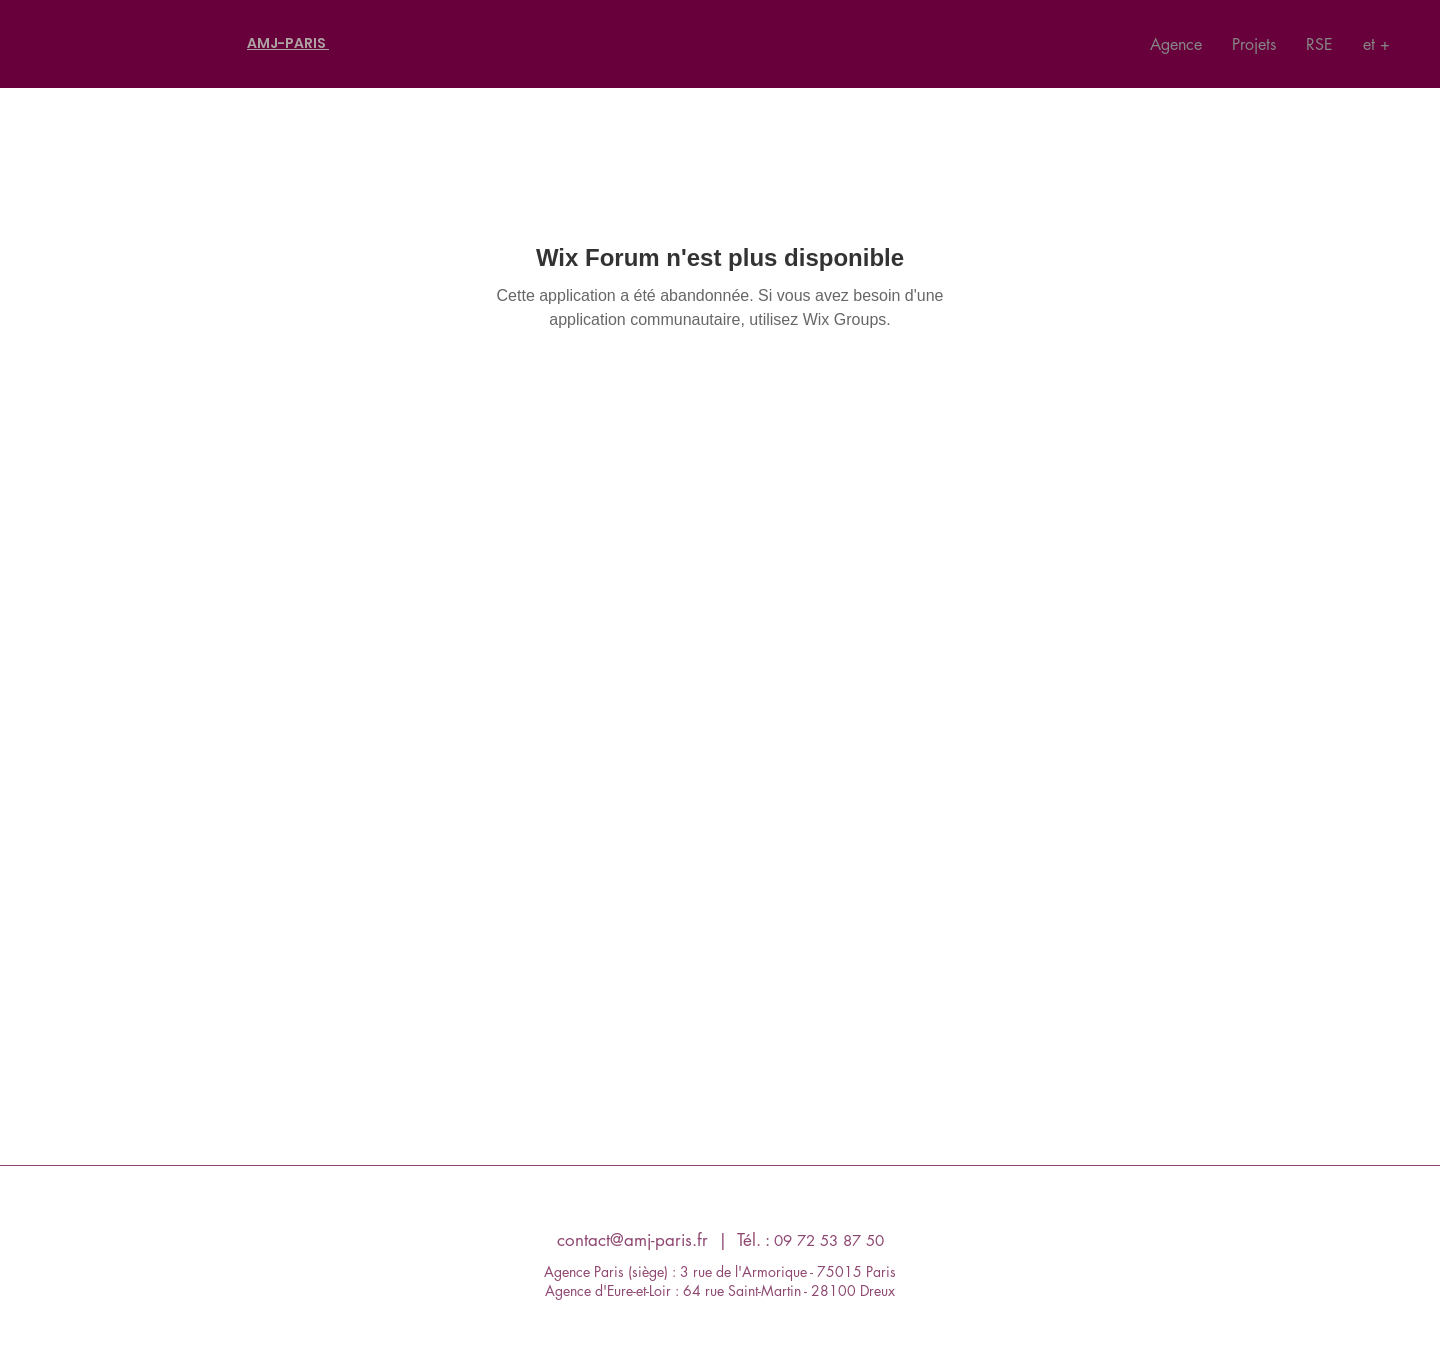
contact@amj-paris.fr (632, 1240)
